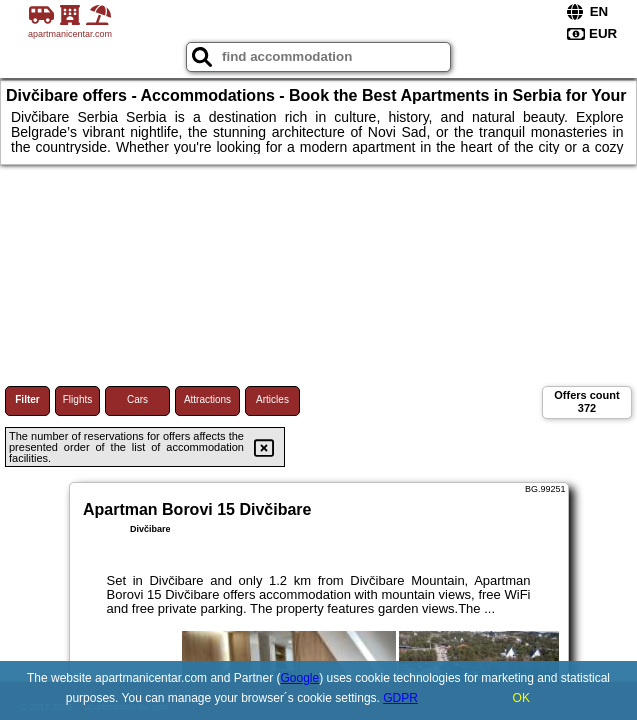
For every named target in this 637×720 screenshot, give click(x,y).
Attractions (207, 399)
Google (299, 678)
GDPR (400, 698)
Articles (272, 399)
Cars (137, 399)
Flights (77, 399)
